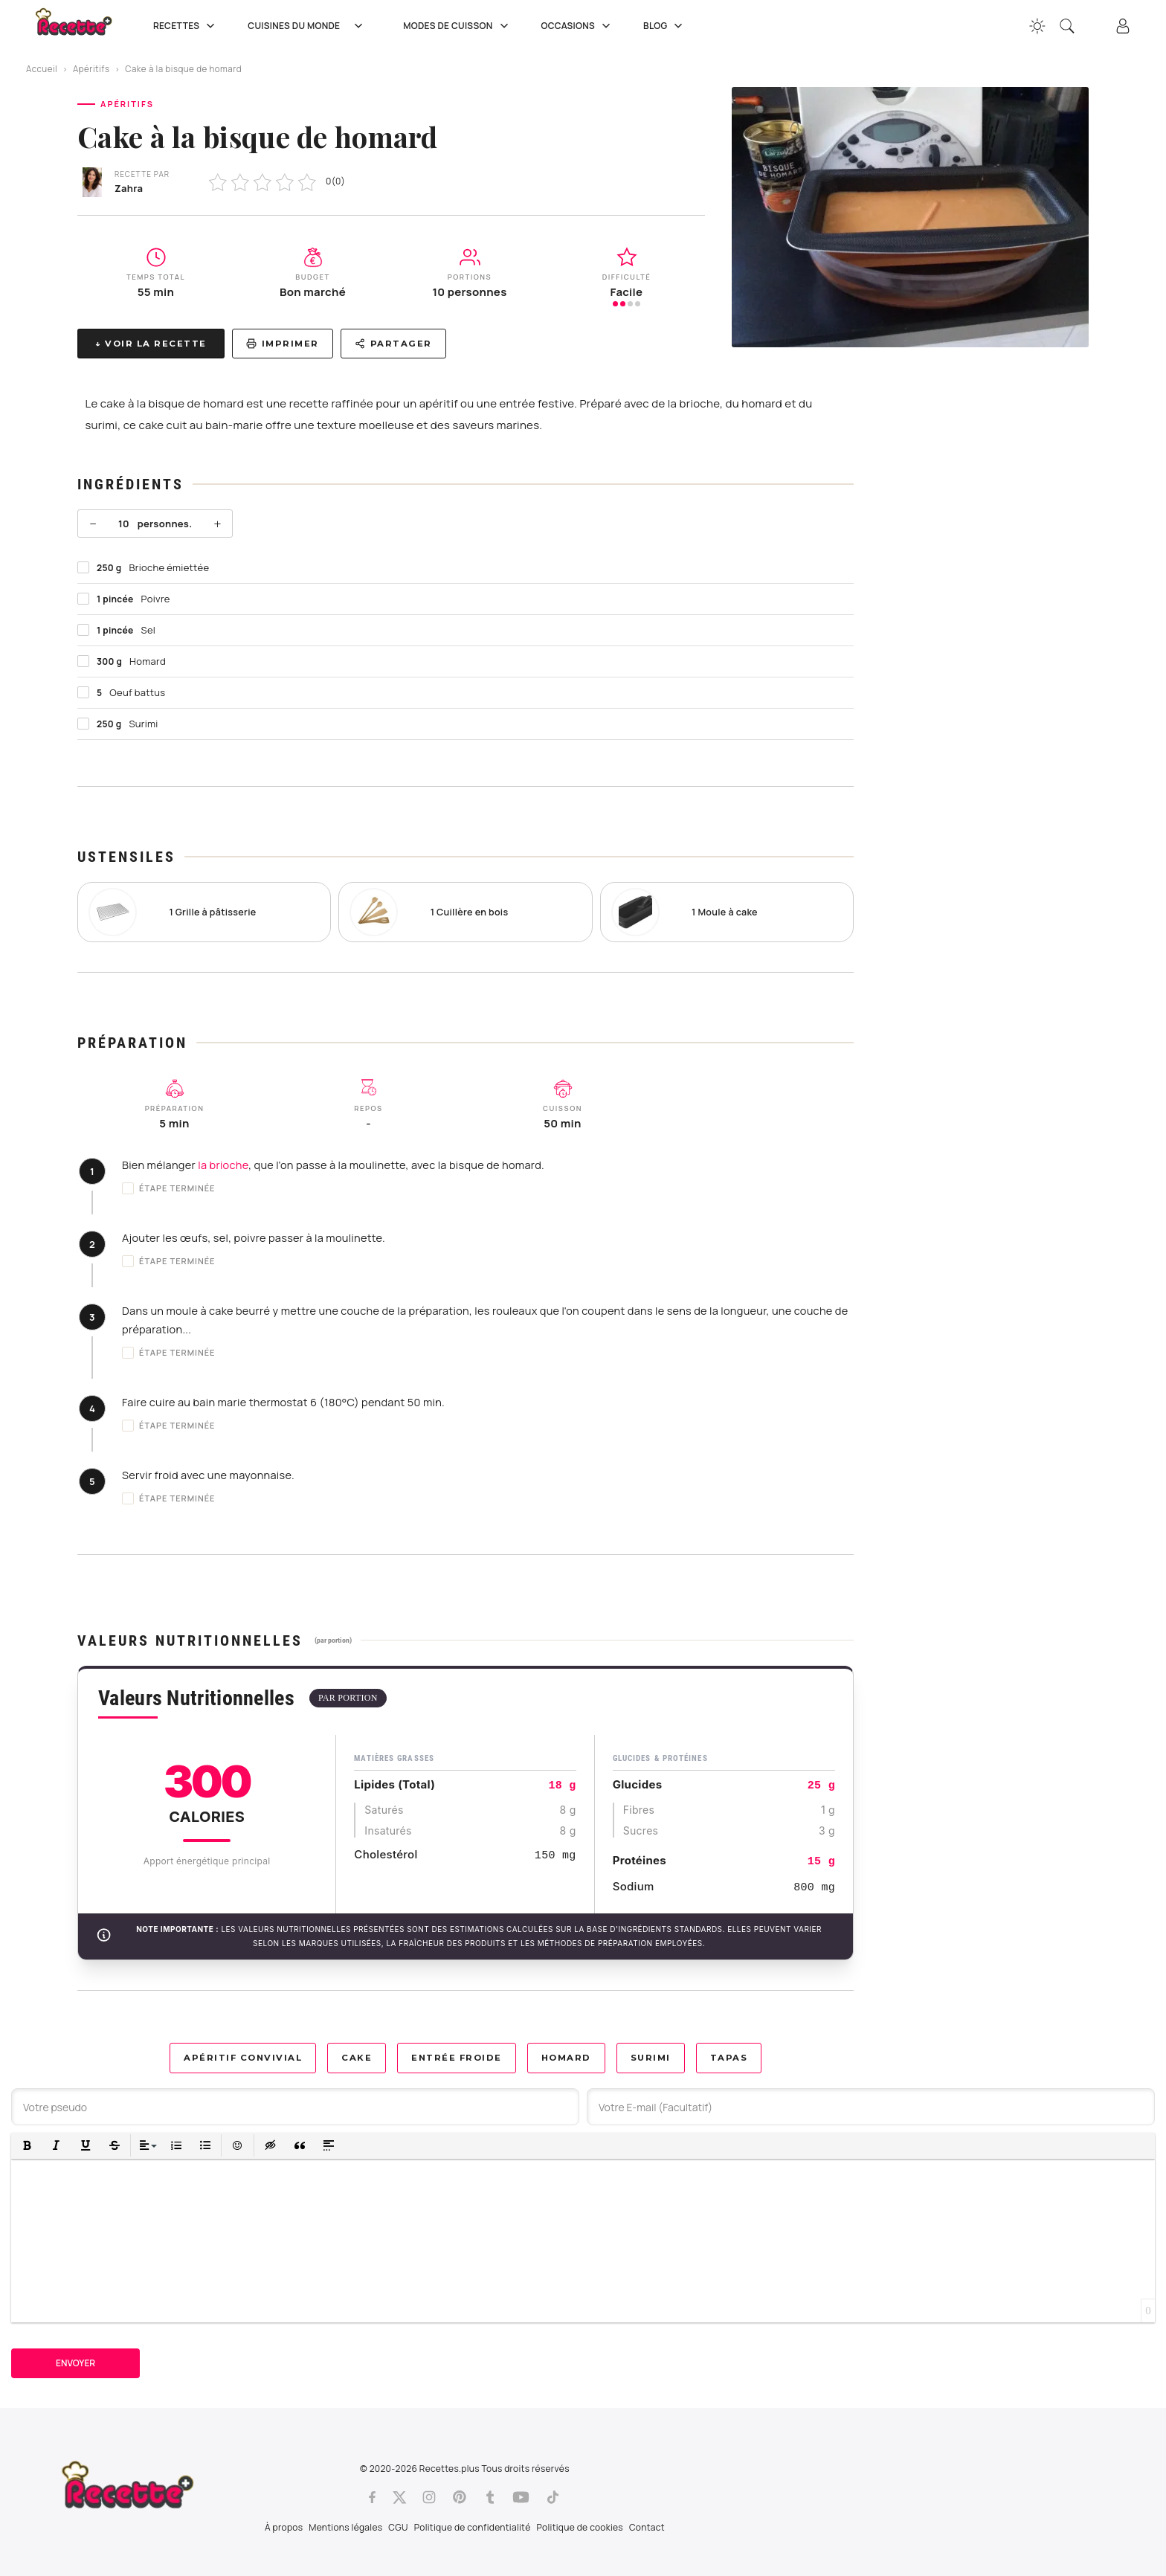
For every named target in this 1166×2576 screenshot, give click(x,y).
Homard (566, 2057)
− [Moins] (93, 523)
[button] (27, 2146)
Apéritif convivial (243, 2057)
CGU (398, 2527)
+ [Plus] (217, 523)
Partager (393, 343)
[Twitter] (399, 2497)
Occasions (577, 26)
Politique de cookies (580, 2527)
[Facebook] (372, 2497)
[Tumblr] (490, 2497)
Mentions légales (345, 2527)
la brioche (223, 1165)
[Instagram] (429, 2497)
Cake (356, 2057)
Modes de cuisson (457, 26)
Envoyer (75, 2363)
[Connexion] (1123, 26)
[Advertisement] (984, 608)
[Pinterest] (459, 2497)
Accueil (41, 68)
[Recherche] (1067, 26)
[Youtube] (520, 2497)
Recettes (185, 26)
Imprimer (282, 343)
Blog (664, 26)
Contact (647, 2527)
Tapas (729, 2057)
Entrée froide (456, 2057)
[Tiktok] (552, 2497)
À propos (284, 2527)
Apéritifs (91, 68)
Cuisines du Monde (310, 26)
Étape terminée (169, 1188)
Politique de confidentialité (472, 2527)
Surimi (651, 2057)
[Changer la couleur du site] (1037, 26)
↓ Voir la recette (151, 343)
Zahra (129, 188)
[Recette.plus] (84, 26)
